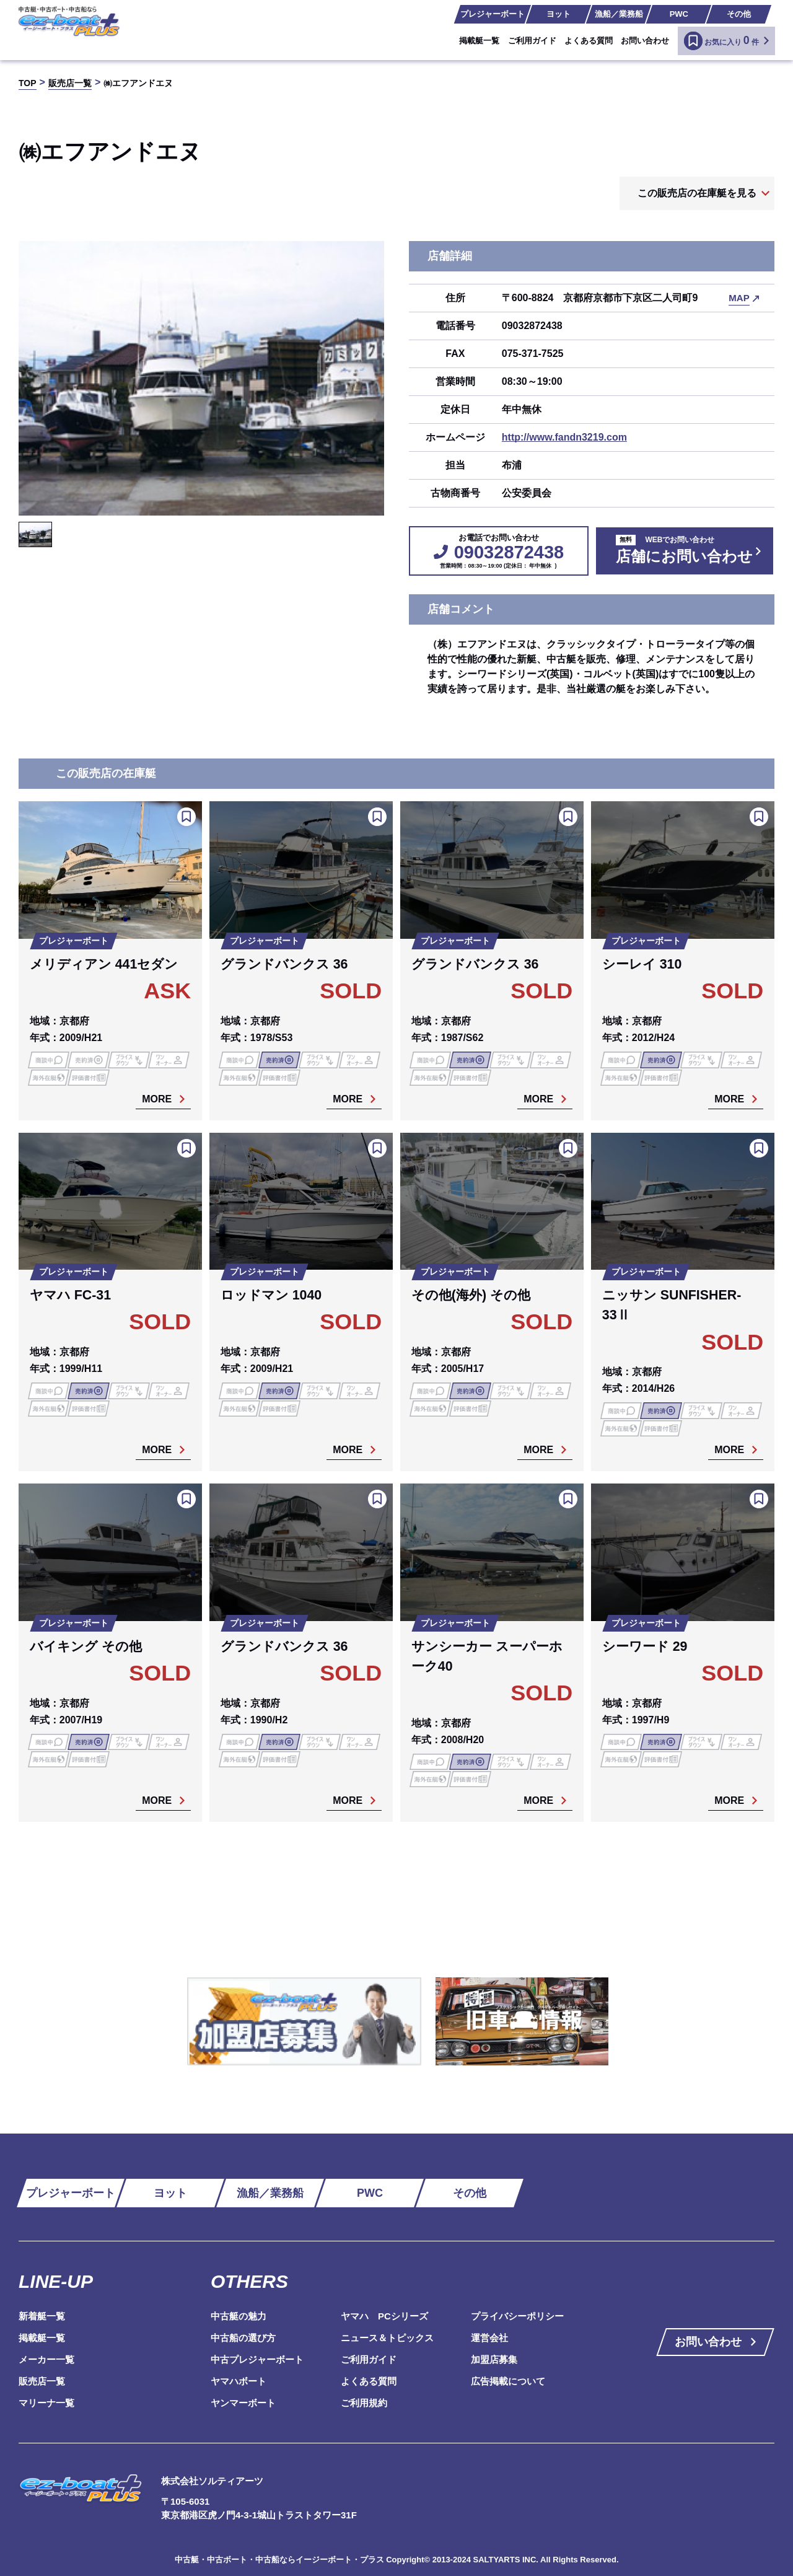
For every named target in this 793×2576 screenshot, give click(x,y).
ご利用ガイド (532, 41)
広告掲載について (508, 2381)
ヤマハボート (238, 2381)
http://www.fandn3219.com (564, 437)
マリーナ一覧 (46, 2403)
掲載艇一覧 (479, 41)
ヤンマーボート (243, 2403)
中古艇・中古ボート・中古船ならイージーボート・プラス (281, 2559)
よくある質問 (588, 41)
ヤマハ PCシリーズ (384, 2316)
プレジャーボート (492, 14)
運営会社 (489, 2337)
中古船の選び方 (243, 2337)
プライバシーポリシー (517, 2316)
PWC (679, 14)
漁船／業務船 (619, 14)
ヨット (558, 14)
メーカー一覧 (46, 2359)
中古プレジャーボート (257, 2359)
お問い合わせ (645, 41)
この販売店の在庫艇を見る (696, 193)
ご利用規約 (364, 2403)
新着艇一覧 (42, 2316)
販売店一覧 (42, 2381)
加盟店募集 (494, 2359)
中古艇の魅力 (238, 2316)
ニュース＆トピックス (387, 2337)
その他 (739, 14)
